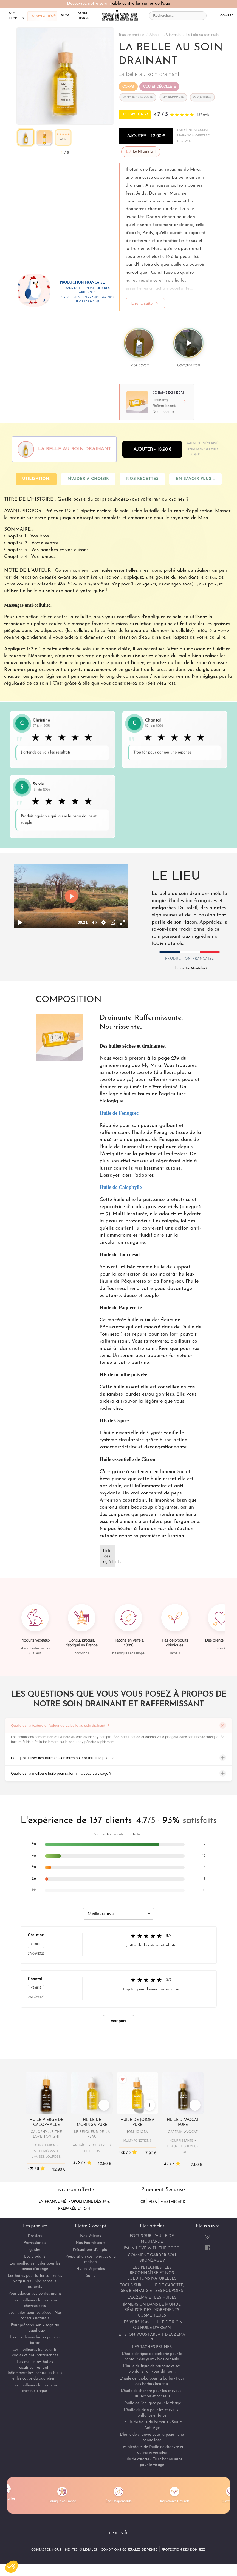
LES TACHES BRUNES (152, 2347)
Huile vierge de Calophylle (46, 2122)
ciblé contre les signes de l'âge (141, 3)
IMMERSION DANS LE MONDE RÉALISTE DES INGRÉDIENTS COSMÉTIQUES (152, 2310)
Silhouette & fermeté (165, 34)
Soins (90, 2276)
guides (35, 2250)
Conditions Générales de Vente (129, 2549)
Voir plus (118, 2021)
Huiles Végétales (90, 2269)
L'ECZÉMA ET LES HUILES (152, 2298)
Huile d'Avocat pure (183, 2122)
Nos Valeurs (90, 2236)
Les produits (35, 2257)
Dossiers (35, 2236)
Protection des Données (183, 2549)
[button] (11, 2566)
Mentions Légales (81, 2549)
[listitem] (118, 1844)
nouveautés (42, 16)
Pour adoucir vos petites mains (35, 2294)
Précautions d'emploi (90, 2250)
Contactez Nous (46, 2549)
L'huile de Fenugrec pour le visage (152, 2403)
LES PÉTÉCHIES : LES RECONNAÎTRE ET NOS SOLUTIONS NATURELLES (151, 2273)
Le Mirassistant (141, 151)
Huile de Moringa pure (92, 2122)
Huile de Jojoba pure (137, 2122)
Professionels (35, 2243)
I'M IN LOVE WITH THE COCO (152, 2248)
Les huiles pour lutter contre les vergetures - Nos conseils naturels (35, 2281)
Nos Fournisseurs (90, 2243)
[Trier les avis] (118, 1914)
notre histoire (84, 16)
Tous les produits (131, 34)
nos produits (16, 16)
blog (65, 15)
